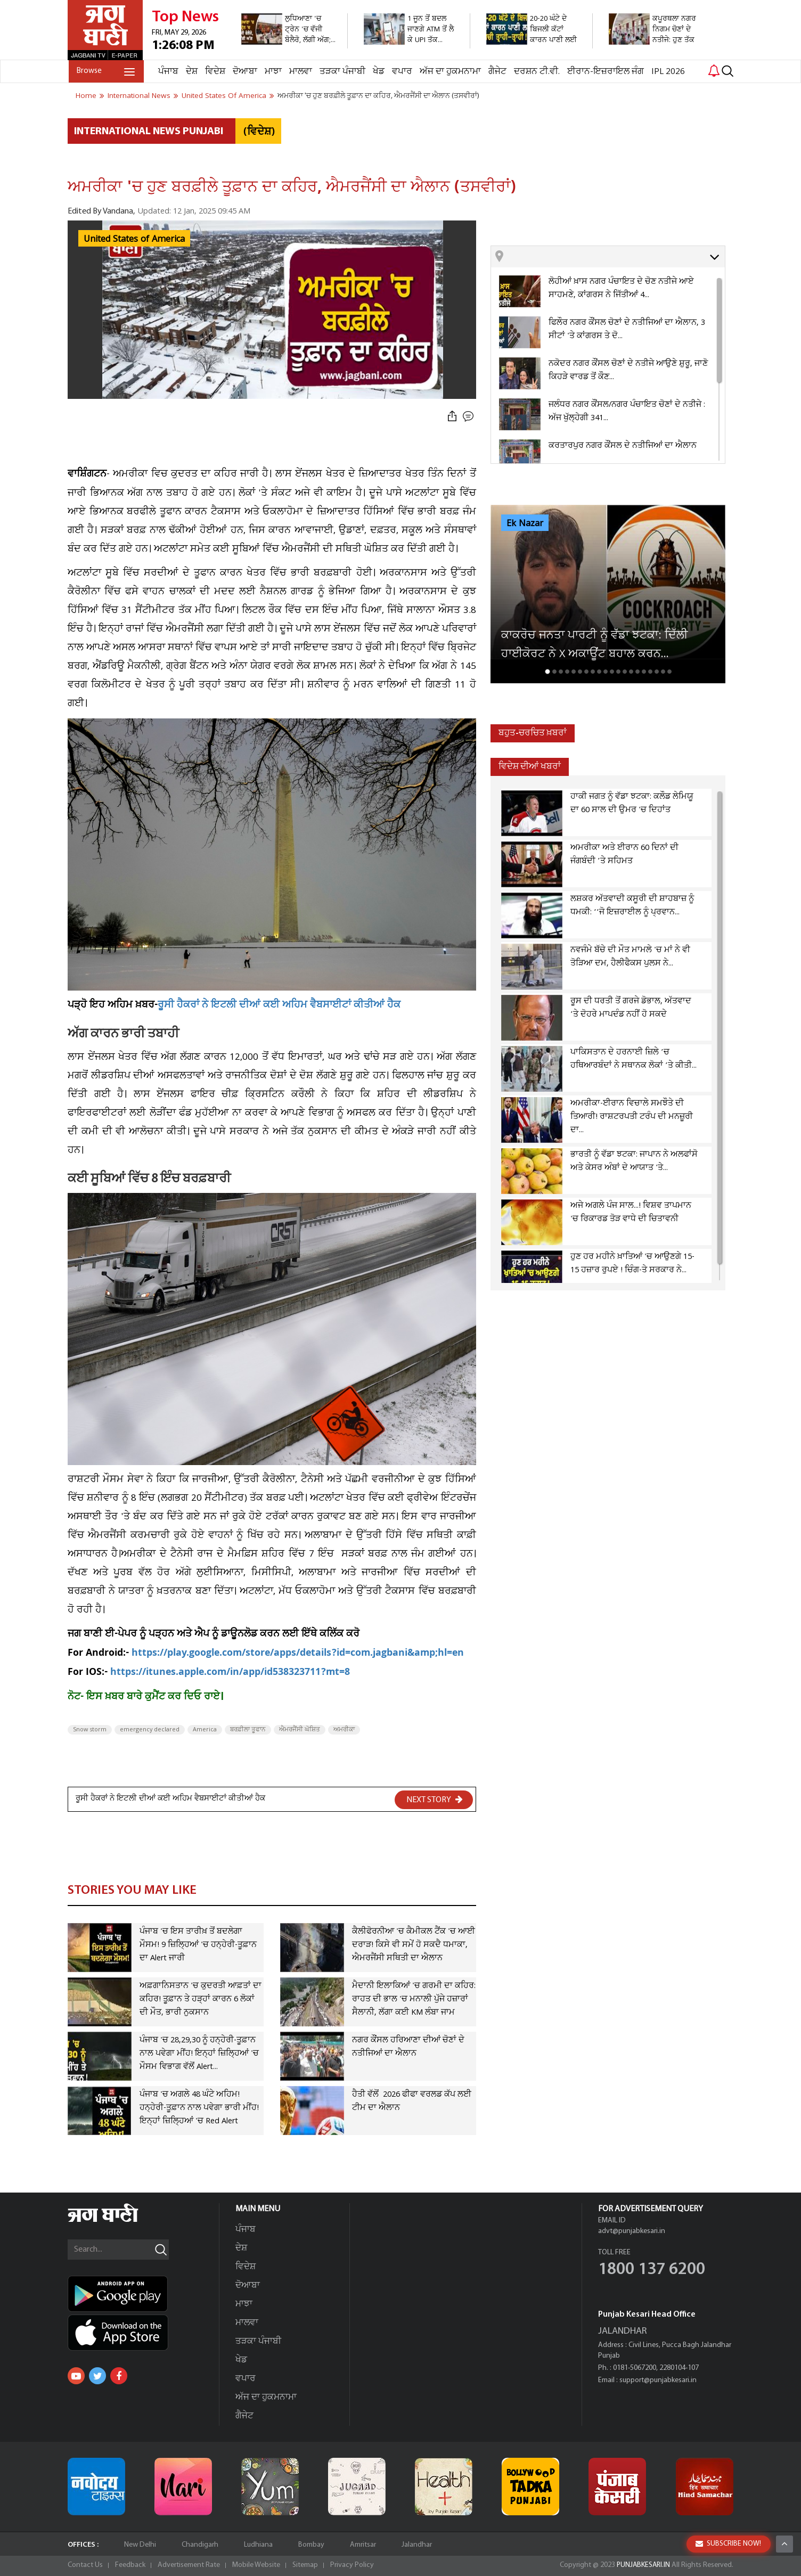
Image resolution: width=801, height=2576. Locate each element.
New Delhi (140, 2545)
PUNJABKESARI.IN (642, 2565)
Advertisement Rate (189, 2565)
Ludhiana (258, 2545)
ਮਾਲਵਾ (299, 72)
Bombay (311, 2545)
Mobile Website (256, 2565)
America (205, 1729)
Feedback (130, 2565)
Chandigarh (200, 2545)
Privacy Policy (352, 2565)
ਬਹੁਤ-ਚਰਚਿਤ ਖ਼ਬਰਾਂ (532, 733)
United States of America (134, 239)
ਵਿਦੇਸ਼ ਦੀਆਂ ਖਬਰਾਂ (529, 766)
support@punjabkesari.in (658, 2380)
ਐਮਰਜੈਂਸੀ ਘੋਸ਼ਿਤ (299, 1729)
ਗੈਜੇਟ (496, 72)
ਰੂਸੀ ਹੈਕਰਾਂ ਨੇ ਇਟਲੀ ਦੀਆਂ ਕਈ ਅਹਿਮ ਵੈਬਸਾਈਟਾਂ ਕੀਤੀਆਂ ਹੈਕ (279, 1005)
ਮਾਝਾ (272, 72)
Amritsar (363, 2545)
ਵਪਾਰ (401, 72)
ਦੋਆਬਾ (244, 72)
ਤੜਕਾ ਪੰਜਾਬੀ (341, 72)
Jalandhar (417, 2545)
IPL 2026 (667, 72)
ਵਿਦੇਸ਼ (214, 72)
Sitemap (305, 2565)
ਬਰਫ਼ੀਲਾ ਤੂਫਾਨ (248, 1729)
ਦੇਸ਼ (191, 72)
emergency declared (149, 1729)
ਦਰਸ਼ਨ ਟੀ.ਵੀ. (536, 72)
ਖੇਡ (377, 72)
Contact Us (85, 2565)
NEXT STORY (434, 1799)
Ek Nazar (524, 523)
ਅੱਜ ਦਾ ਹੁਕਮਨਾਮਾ (449, 72)
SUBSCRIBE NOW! (728, 2544)
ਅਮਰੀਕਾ (344, 1729)
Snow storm (90, 1729)
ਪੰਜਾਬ (167, 72)
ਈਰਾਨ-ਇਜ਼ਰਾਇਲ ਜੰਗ (604, 72)
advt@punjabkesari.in (631, 2231)
